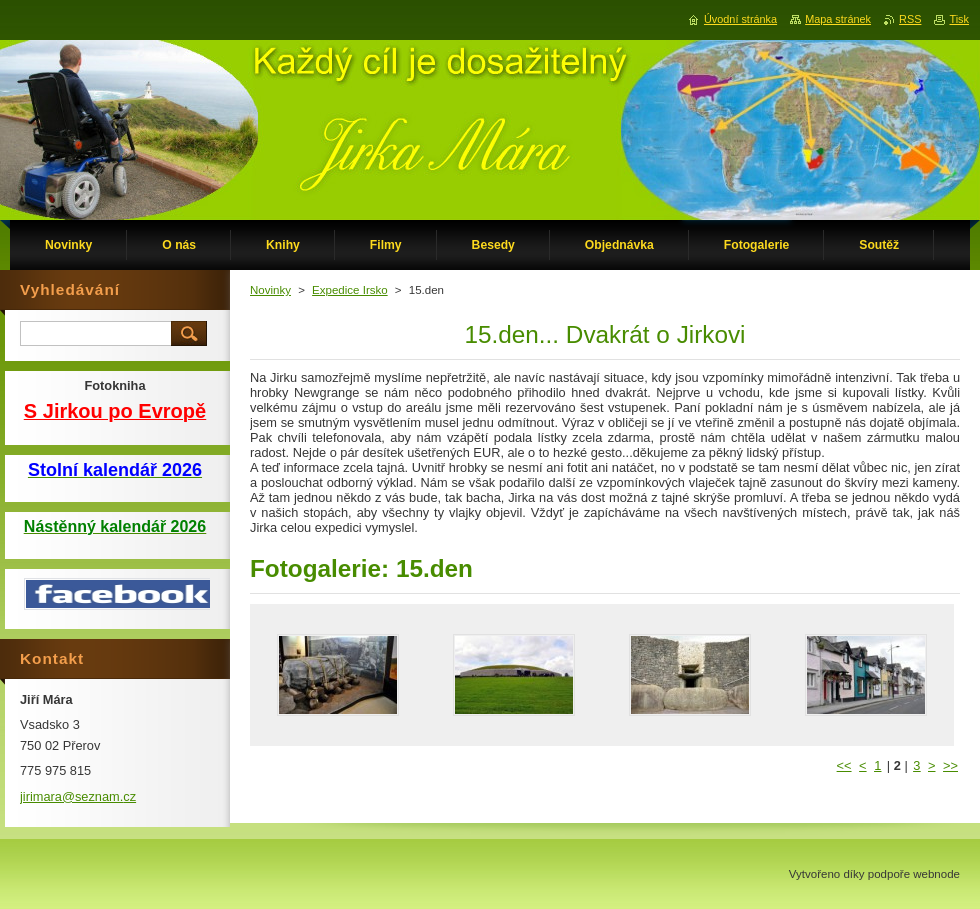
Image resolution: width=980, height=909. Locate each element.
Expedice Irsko (350, 290)
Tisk (959, 19)
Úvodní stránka (740, 19)
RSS (910, 19)
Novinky (270, 290)
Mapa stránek (838, 19)
